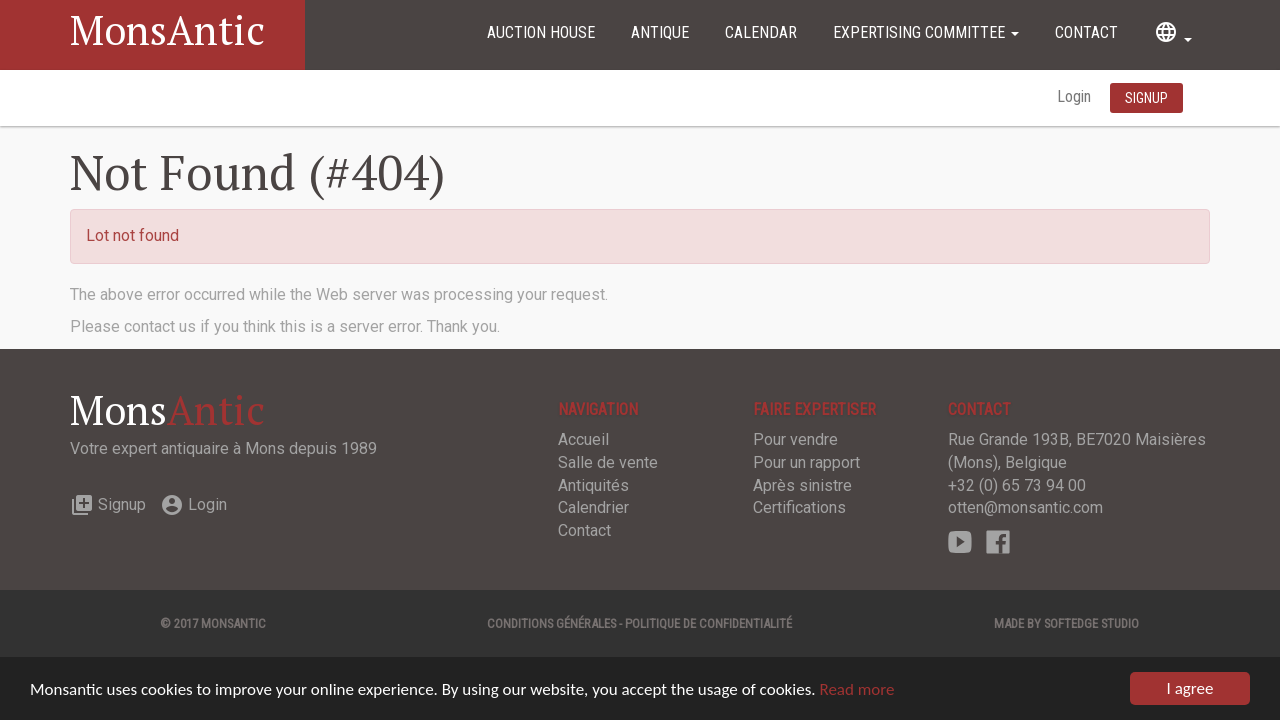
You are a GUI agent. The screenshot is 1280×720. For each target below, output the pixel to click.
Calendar (761, 32)
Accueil (583, 439)
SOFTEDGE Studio (1091, 623)
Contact (1086, 32)
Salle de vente (608, 462)
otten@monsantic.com (1025, 507)
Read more (856, 689)
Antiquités (593, 485)
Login (1076, 96)
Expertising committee (926, 32)
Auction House (541, 32)
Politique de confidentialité (708, 623)
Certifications (799, 507)
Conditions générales (551, 623)
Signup (108, 504)
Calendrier (593, 507)
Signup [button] (1146, 98)
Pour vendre (795, 439)
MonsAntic (167, 29)
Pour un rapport (806, 462)
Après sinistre (802, 485)
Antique (660, 32)
